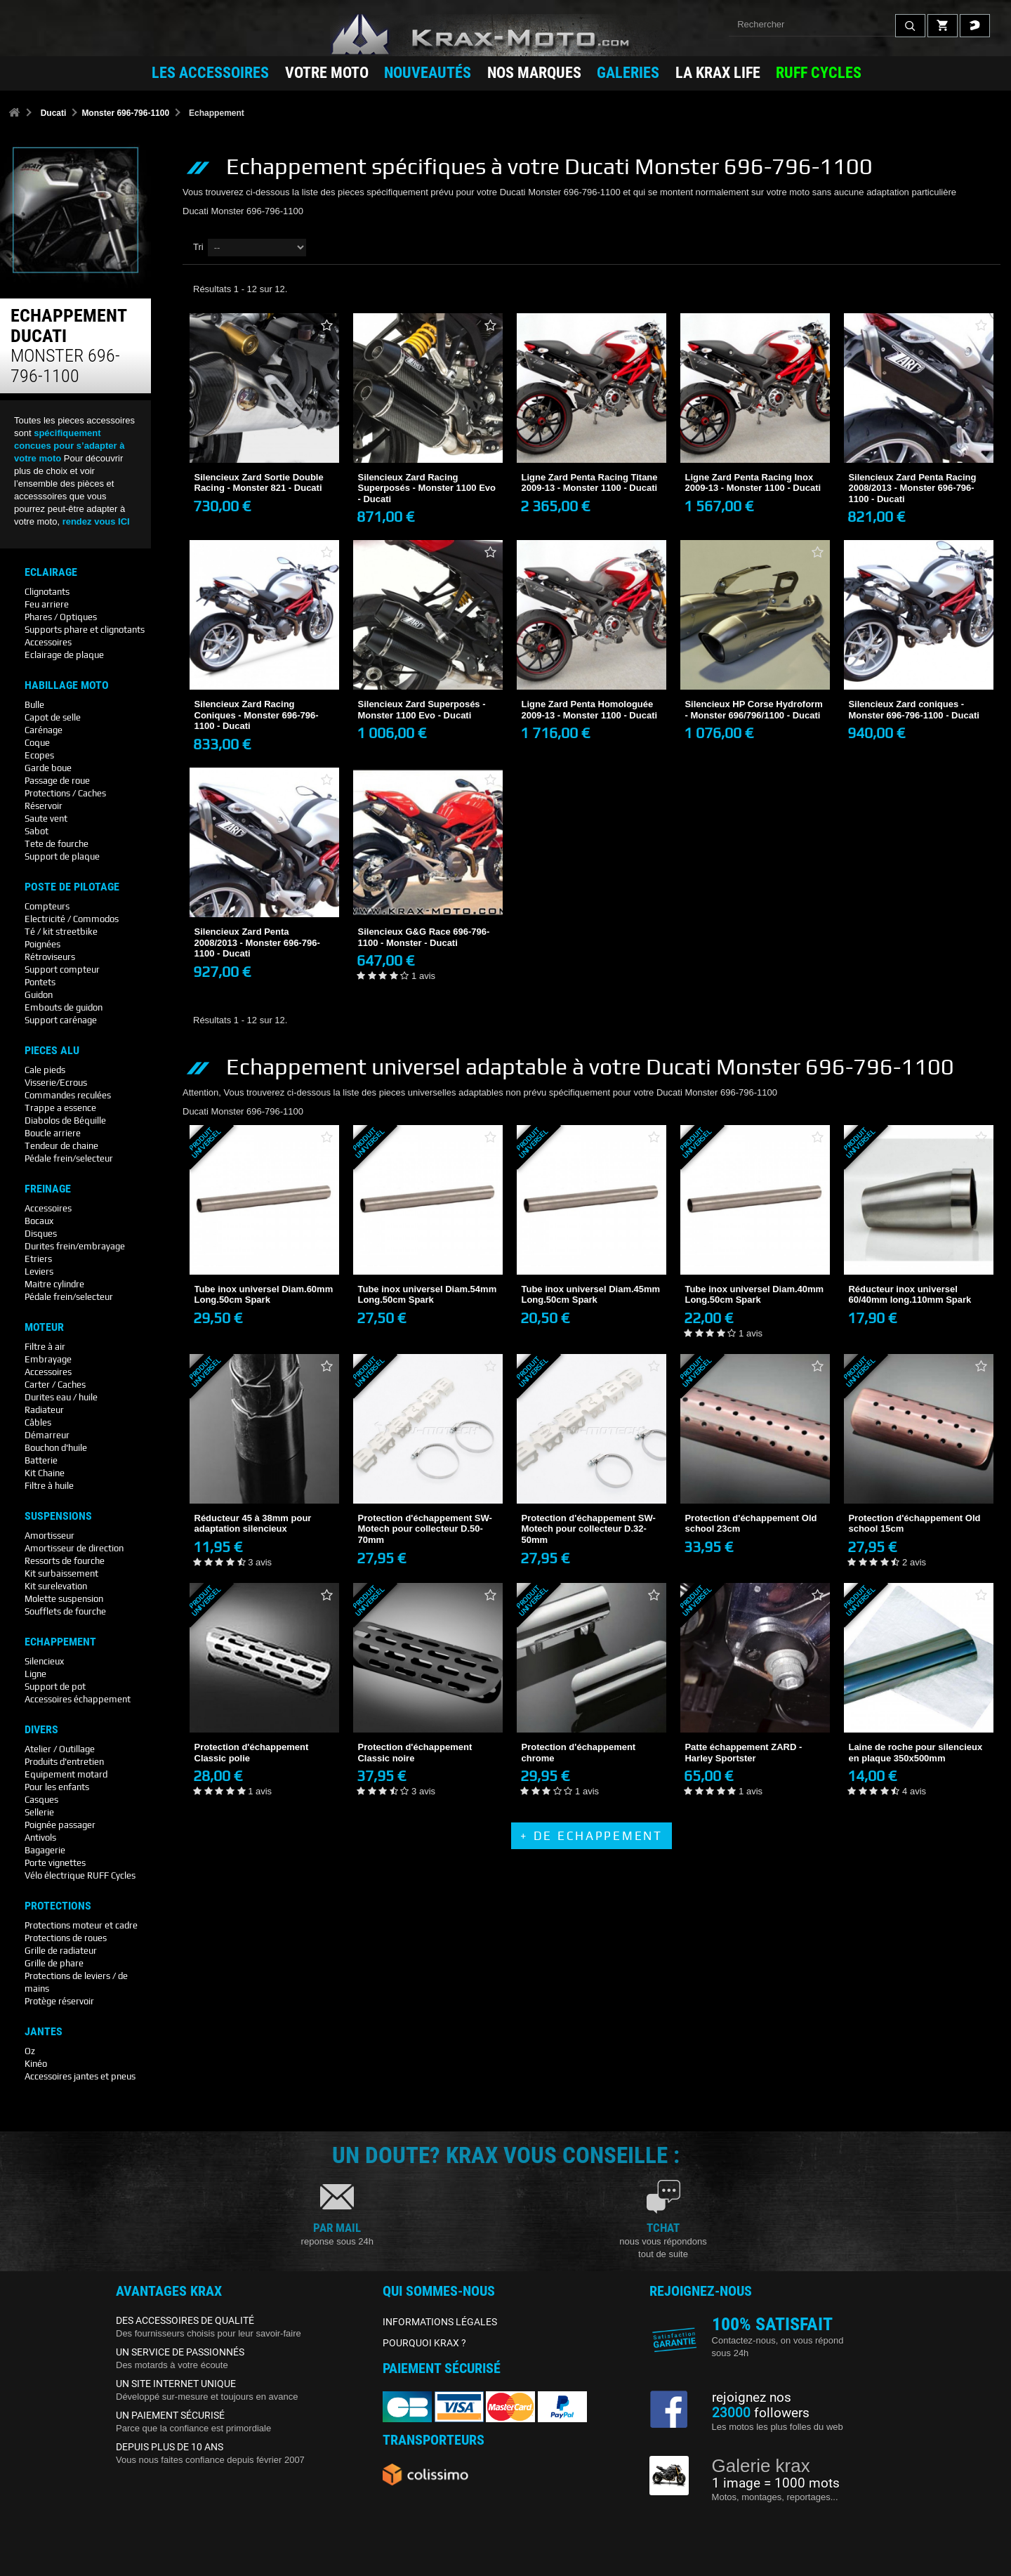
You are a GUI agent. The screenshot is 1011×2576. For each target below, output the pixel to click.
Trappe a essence (60, 1108)
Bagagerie (45, 1850)
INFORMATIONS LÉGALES (440, 2321)
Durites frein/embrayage (75, 1246)
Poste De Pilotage (72, 887)
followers (761, 2413)
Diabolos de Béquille (65, 1120)
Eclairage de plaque (64, 655)
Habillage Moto (67, 685)
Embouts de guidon (64, 1007)
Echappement (60, 1642)
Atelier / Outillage (60, 1749)
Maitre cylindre (54, 1284)
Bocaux (39, 1221)
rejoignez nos (751, 2397)
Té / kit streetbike (61, 931)
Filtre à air (45, 1346)
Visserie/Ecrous (56, 1082)
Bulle (34, 704)
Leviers (39, 1271)
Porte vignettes (55, 1863)
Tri (198, 247)
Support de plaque (62, 856)
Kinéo (36, 2063)
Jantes (43, 2031)
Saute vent (46, 818)
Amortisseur (49, 1535)
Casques (41, 1799)
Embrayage (48, 1359)
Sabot (36, 831)
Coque (37, 742)
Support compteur (62, 969)
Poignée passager (60, 1825)
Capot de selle (53, 717)
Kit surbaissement (61, 1573)
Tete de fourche (56, 844)
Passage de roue (57, 780)
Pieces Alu (52, 1050)
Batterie (41, 1460)
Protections (58, 1906)
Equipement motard (66, 1774)
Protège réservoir (59, 2001)
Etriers (38, 1259)
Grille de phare (54, 1963)
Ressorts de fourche (65, 1561)
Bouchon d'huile (56, 1448)
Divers (41, 1729)
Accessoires (48, 642)
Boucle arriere (53, 1133)
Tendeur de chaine (61, 1146)
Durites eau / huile (61, 1397)
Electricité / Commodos (72, 919)
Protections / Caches (65, 793)
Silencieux (44, 1661)
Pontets (40, 982)
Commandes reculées (68, 1095)
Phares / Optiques (61, 617)
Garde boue (48, 768)
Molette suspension (64, 1598)
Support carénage (61, 1020)
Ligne (35, 1674)
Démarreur (47, 1435)
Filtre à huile (49, 1485)
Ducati (54, 113)
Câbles (38, 1422)
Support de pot (55, 1686)
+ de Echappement (591, 1836)
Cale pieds (45, 1070)
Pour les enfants (57, 1787)
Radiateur (44, 1410)
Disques (41, 1233)
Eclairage (51, 572)
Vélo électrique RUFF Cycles (80, 1875)
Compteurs (47, 906)
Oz (30, 2051)
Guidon (39, 995)
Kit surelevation (56, 1586)
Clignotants (47, 591)
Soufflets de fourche (65, 1611)
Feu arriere (47, 604)
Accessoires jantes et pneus (80, 2076)
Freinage (48, 1189)
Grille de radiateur (61, 1950)
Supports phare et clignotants (85, 629)
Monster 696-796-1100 (125, 113)
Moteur (44, 1327)
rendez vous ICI (96, 521)
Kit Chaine (45, 1473)
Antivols (40, 1837)
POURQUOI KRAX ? (424, 2342)
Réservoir (43, 806)
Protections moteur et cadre (81, 1925)
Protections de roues (66, 1938)
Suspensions (58, 1516)
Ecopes (39, 755)
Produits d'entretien (64, 1761)
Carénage (43, 730)
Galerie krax (761, 2465)
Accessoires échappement (78, 1699)
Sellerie (39, 1812)
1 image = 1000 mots (776, 2483)
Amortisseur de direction (74, 1548)
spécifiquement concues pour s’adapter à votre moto (69, 446)
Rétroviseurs (50, 957)
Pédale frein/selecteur (69, 1158)
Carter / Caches (55, 1384)
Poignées (42, 944)
